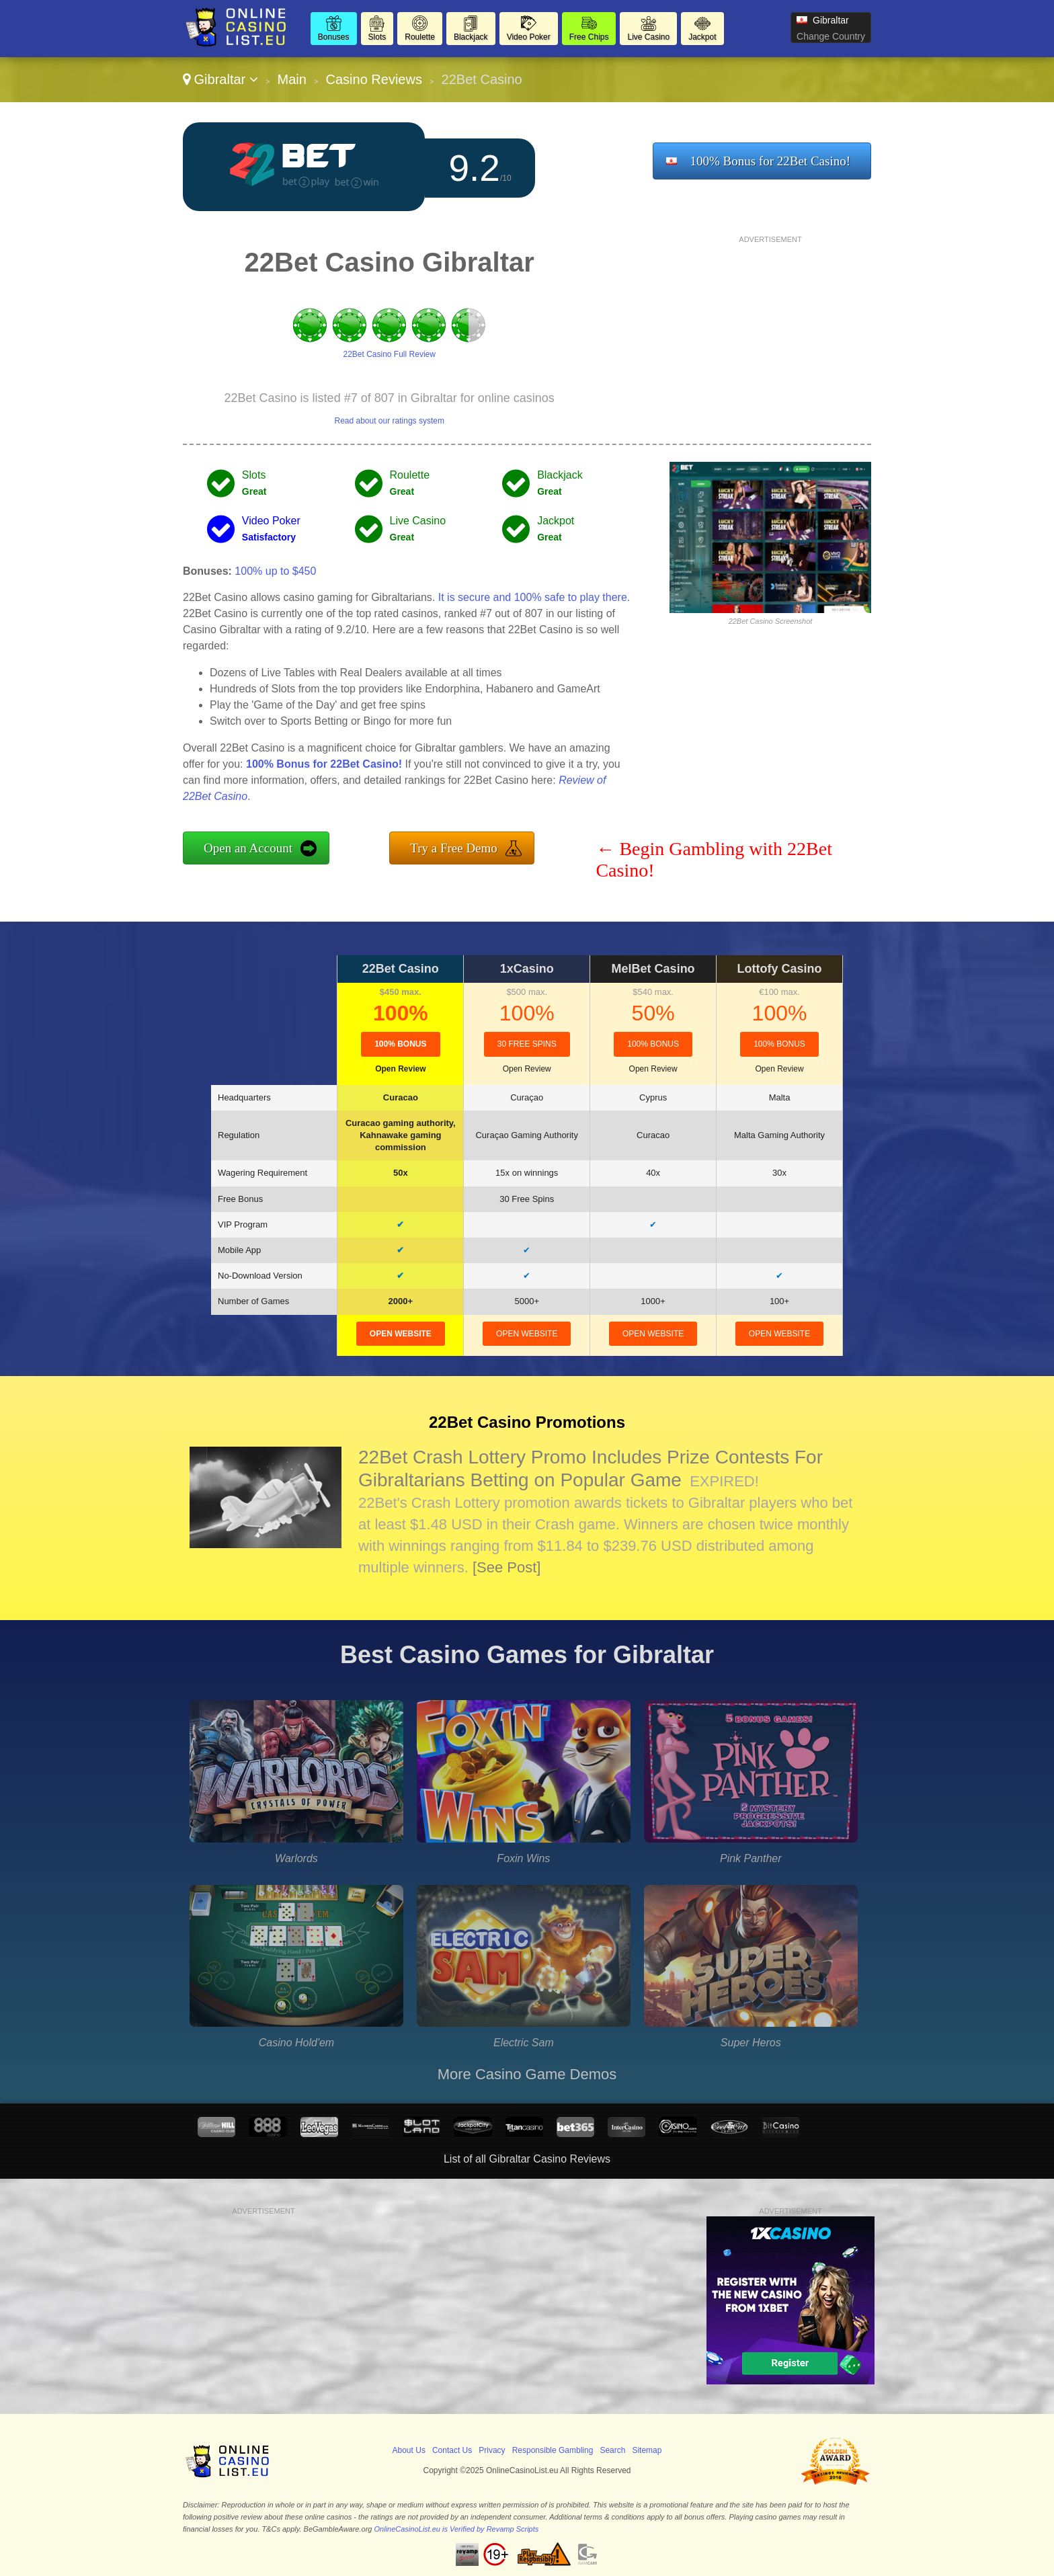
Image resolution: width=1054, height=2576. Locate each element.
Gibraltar (220, 79)
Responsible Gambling (553, 2450)
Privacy (492, 2450)
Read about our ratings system (389, 421)
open (401, 1333)
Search (612, 2450)
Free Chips (589, 37)
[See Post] (507, 1567)
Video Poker (529, 37)
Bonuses (334, 37)
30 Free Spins (527, 1044)
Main (292, 79)
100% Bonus (400, 1044)
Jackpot (702, 37)
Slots (377, 37)
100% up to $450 (275, 571)
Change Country (831, 36)
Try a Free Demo (453, 848)
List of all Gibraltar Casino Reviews (527, 2159)
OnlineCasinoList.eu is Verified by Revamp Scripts (456, 2529)
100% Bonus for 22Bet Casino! (770, 161)
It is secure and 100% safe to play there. (534, 597)
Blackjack (471, 37)
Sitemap (646, 2450)
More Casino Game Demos (527, 2074)
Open (400, 1069)
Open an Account (248, 848)
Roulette (420, 37)
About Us (409, 2450)
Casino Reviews (374, 79)
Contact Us (452, 2450)
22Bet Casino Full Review (389, 354)
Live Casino (648, 37)
